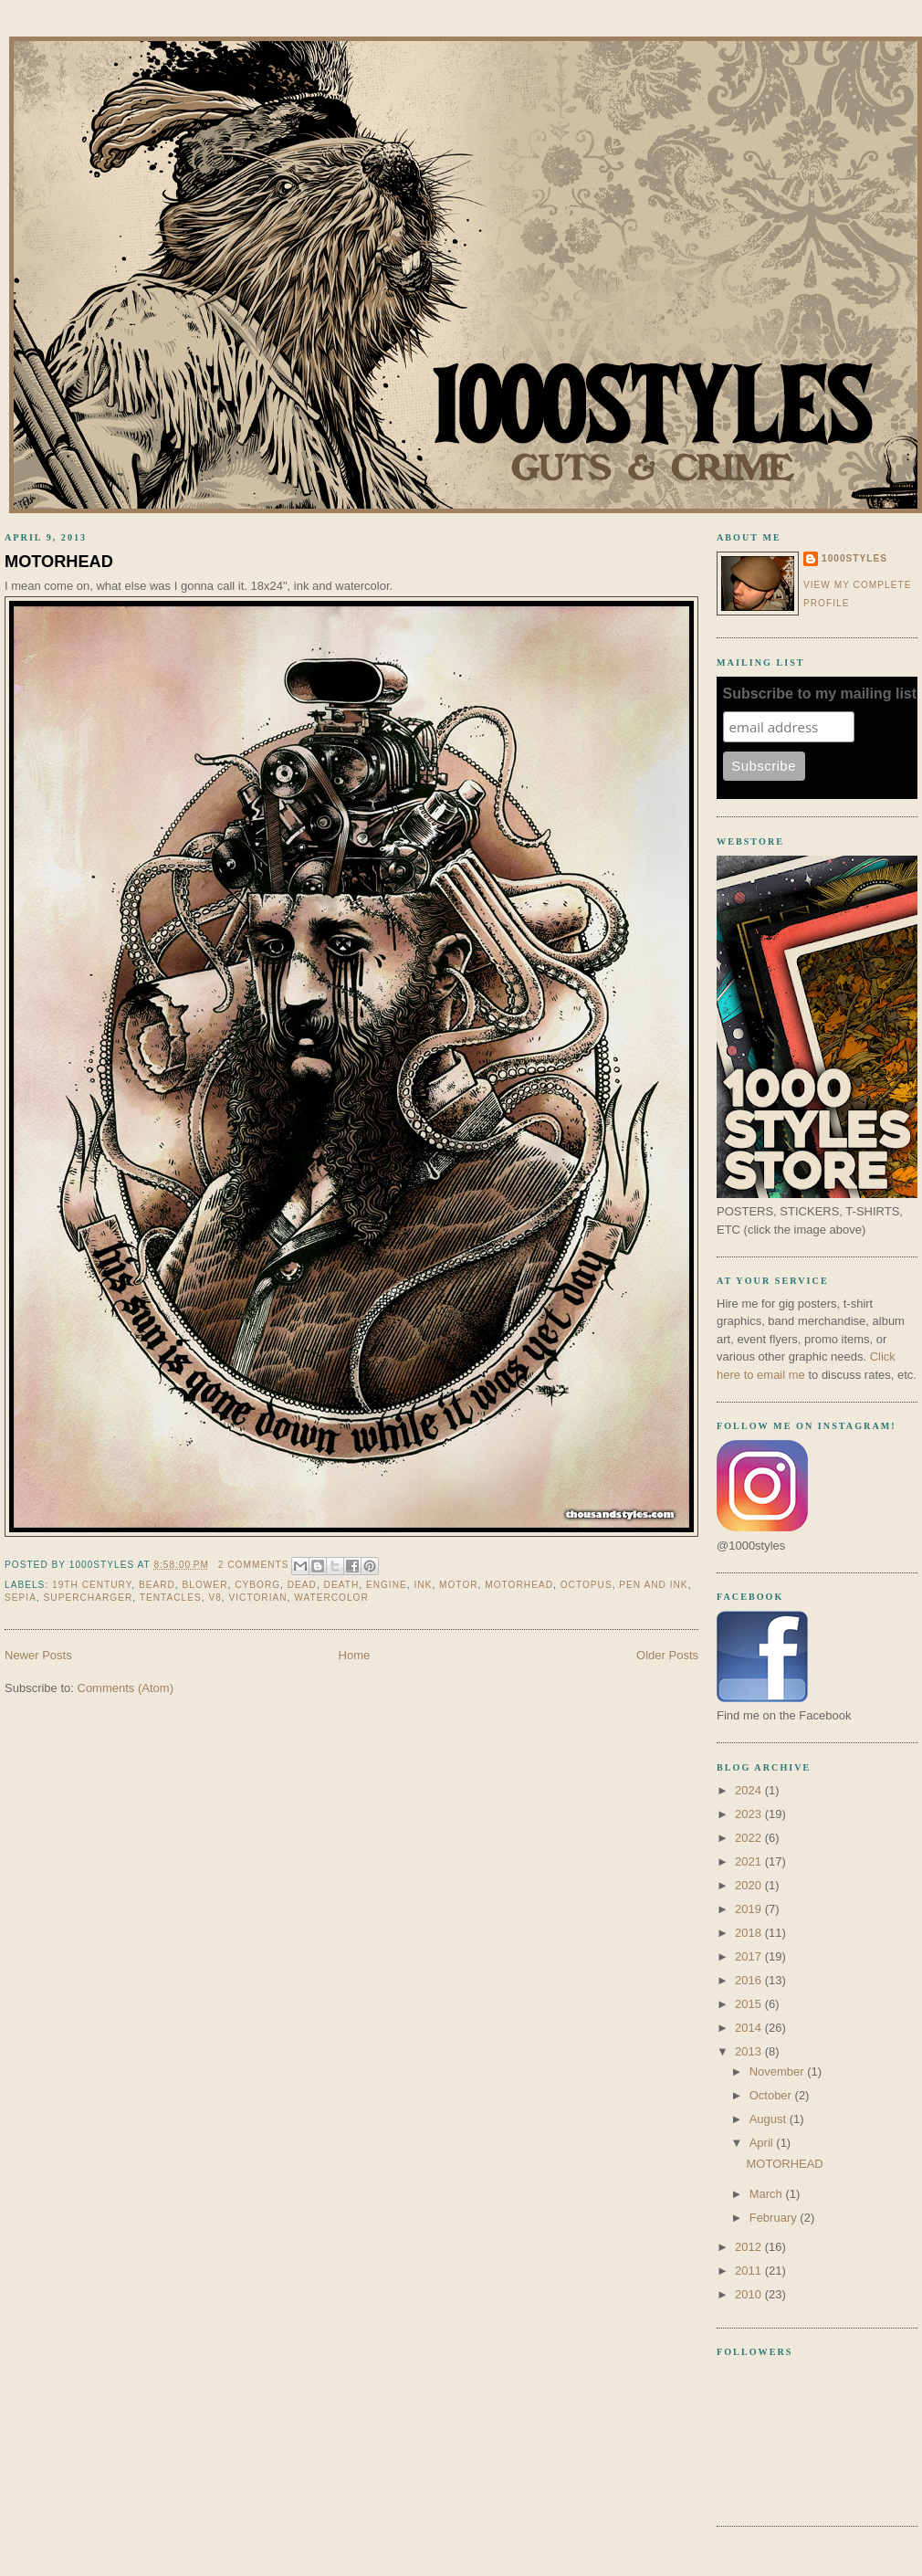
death (342, 1585)
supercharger (88, 1598)
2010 (750, 2294)
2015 (750, 2004)
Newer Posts (38, 1655)
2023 (750, 1814)
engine (386, 1585)
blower (205, 1585)
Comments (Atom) (125, 1688)
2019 (750, 1909)
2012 (750, 2247)
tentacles (171, 1598)
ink (423, 1585)
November (778, 2071)
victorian (257, 1598)
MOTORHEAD (59, 561)
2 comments (253, 1565)
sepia (21, 1598)
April (763, 2143)
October (772, 2095)
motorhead (519, 1585)
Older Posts (667, 1655)
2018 (750, 1933)
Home (355, 1655)
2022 (750, 1838)
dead (302, 1585)
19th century (91, 1585)
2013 (750, 2051)
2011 (750, 2270)
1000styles (854, 558)
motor (458, 1585)
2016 (750, 1980)
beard (157, 1585)
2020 (750, 1885)
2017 (750, 1956)
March (767, 2194)
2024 (750, 1790)
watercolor (331, 1598)
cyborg (257, 1585)
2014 (750, 2028)
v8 (214, 1598)
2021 (750, 1861)
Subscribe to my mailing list (820, 693)
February (775, 2217)
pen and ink (653, 1585)
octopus (587, 1585)
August (769, 2119)
